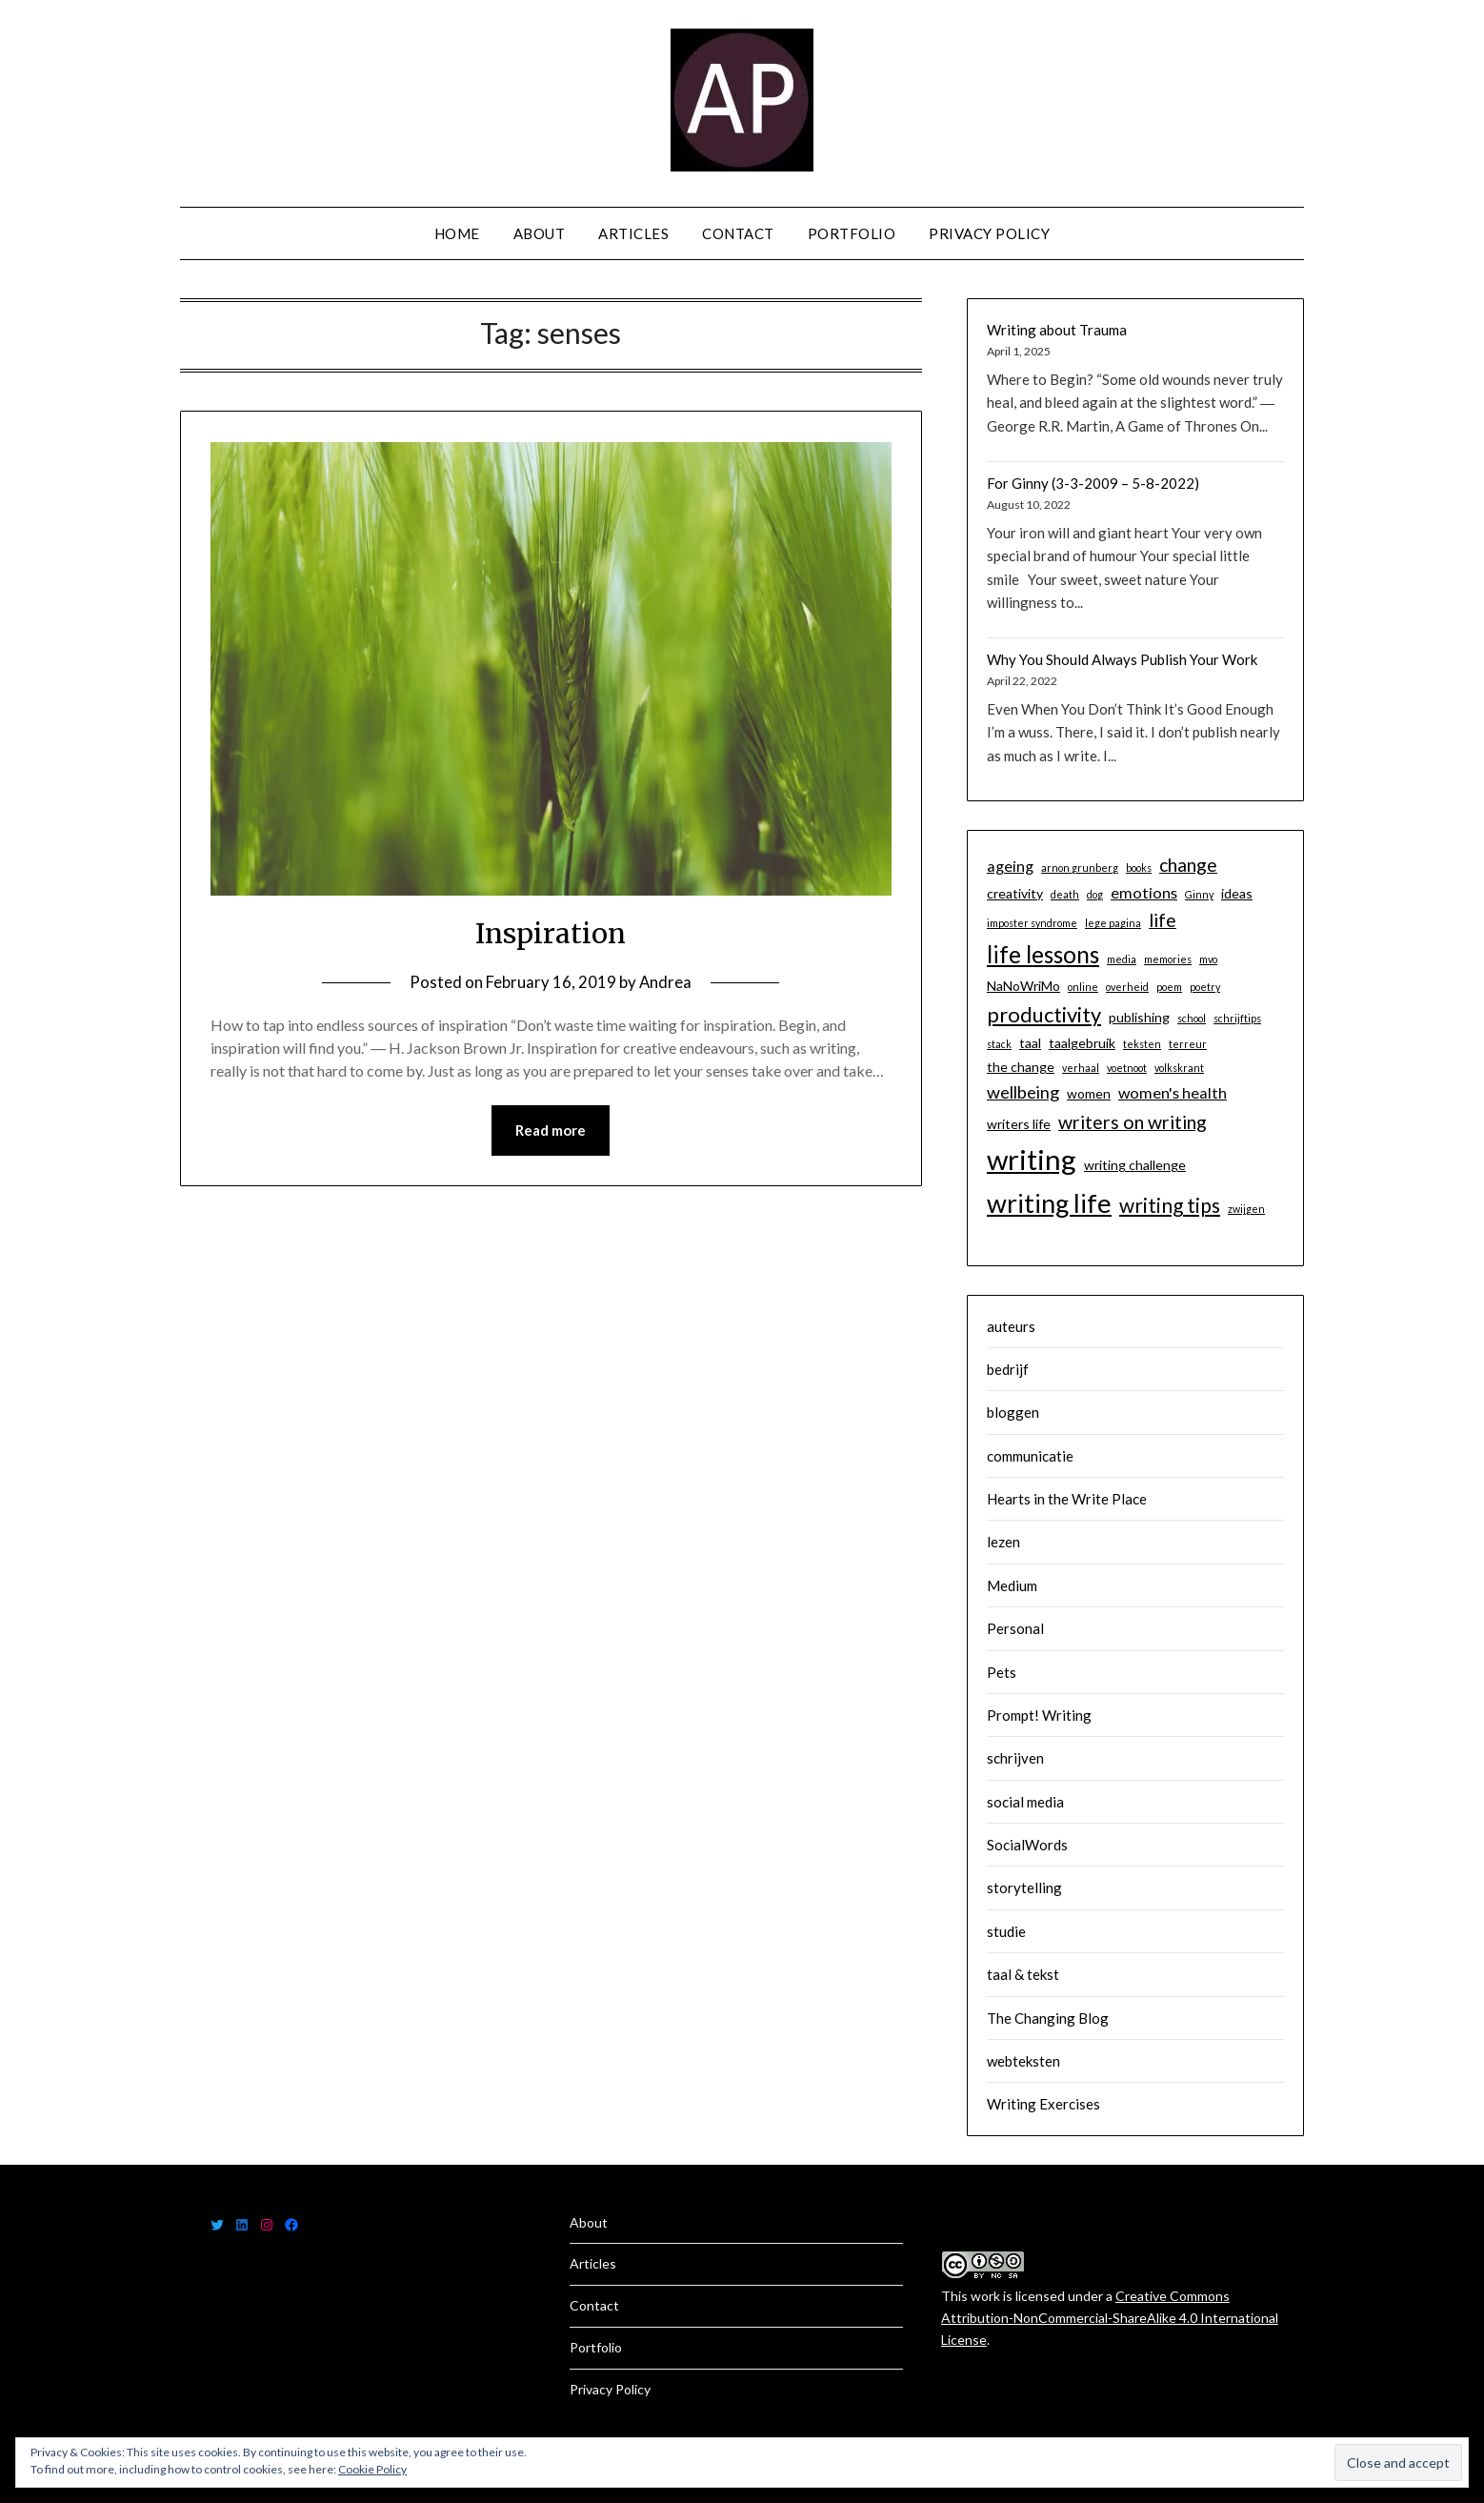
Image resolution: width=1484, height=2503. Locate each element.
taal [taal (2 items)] (1030, 1043)
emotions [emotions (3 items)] (1144, 892)
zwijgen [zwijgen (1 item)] (1246, 1208)
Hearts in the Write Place (1067, 1498)
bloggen (1013, 1412)
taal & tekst (1023, 1974)
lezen (1003, 1541)
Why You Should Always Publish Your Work (1122, 659)
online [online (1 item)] (1083, 986)
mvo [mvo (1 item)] (1208, 959)
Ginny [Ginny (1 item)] (1199, 894)
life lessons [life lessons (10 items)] (1043, 954)
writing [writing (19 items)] (1031, 1159)
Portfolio (852, 233)
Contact (738, 233)
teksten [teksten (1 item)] (1142, 1044)
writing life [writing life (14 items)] (1049, 1203)
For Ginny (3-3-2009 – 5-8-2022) (1093, 483)
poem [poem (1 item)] (1169, 986)
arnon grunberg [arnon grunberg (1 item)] (1079, 867)
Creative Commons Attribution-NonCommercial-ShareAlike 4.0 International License (1109, 2318)
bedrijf (1008, 1369)
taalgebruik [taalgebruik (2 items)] (1082, 1043)
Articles (633, 233)
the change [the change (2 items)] (1020, 1067)
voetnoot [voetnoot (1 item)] (1127, 1067)
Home (457, 233)
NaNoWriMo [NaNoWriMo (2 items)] (1023, 986)
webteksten (1023, 2060)
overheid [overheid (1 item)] (1127, 986)
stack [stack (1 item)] (999, 1044)
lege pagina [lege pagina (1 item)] (1113, 923)
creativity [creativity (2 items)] (1015, 893)
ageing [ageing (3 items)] (1010, 866)
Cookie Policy (372, 2469)
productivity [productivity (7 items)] (1044, 1014)
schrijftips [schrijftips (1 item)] (1237, 1018)
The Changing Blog (1048, 2018)
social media (1025, 1801)
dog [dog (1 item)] (1095, 894)
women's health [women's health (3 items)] (1172, 1092)
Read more (550, 1131)
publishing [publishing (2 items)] (1139, 1017)
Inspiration (551, 933)
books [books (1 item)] (1139, 867)
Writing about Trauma (1057, 329)
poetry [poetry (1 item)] (1205, 986)
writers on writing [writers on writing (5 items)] (1132, 1122)
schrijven (1015, 1757)
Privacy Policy (989, 233)
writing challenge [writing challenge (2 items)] (1135, 1165)
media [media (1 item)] (1121, 959)
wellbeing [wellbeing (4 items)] (1023, 1091)
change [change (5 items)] (1188, 865)
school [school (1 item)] (1191, 1018)
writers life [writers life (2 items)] (1019, 1124)
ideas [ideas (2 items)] (1237, 893)
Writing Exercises (1043, 2103)
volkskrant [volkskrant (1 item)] (1179, 1067)
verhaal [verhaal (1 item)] (1080, 1067)
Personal (1015, 1628)
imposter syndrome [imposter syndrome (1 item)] (1032, 923)
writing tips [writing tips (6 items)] (1169, 1205)
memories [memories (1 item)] (1168, 959)
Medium (1012, 1585)
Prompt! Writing (1039, 1715)
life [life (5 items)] (1162, 920)
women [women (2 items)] (1089, 1093)
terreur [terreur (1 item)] (1188, 1044)
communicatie (1030, 1455)
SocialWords (1027, 1844)
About (539, 233)
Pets (1001, 1672)
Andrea (665, 982)
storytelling (1024, 1887)
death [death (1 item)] (1065, 894)
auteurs (1011, 1326)
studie (1006, 1931)
